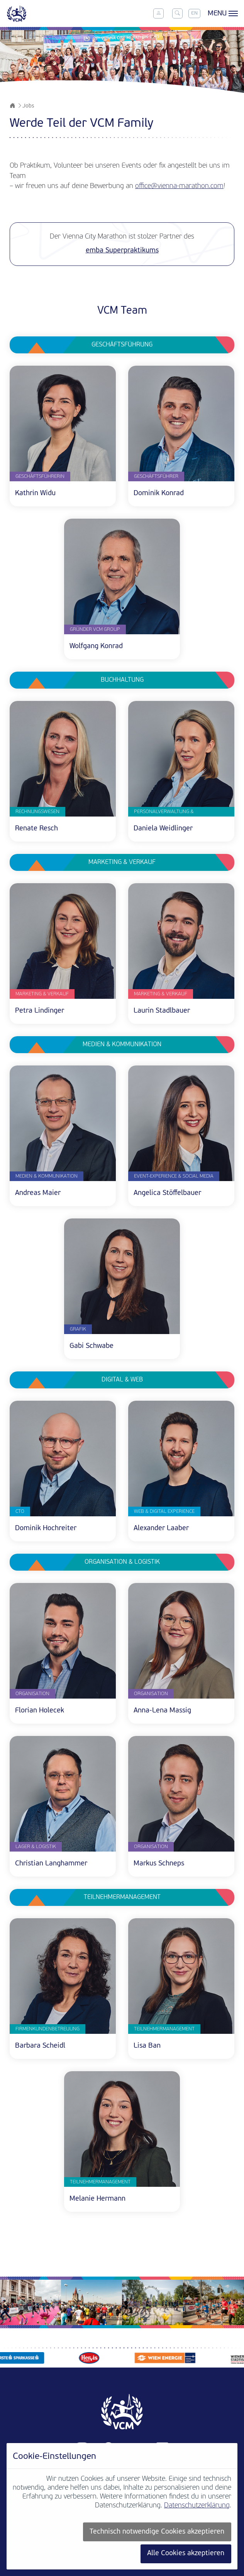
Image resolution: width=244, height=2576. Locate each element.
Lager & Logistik (35, 1846)
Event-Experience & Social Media (174, 1176)
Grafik (78, 1329)
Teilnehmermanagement (164, 2029)
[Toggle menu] (221, 13)
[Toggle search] (177, 13)
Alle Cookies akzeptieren (185, 2553)
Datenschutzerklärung (197, 2505)
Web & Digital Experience (164, 1511)
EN (194, 13)
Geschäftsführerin (39, 476)
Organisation (32, 1693)
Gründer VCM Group (95, 629)
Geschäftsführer (156, 476)
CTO (19, 1511)
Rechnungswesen (37, 811)
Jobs (28, 106)
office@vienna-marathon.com (179, 186)
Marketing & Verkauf (42, 993)
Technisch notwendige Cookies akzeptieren (157, 2532)
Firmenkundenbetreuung (47, 2029)
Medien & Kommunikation (46, 1176)
